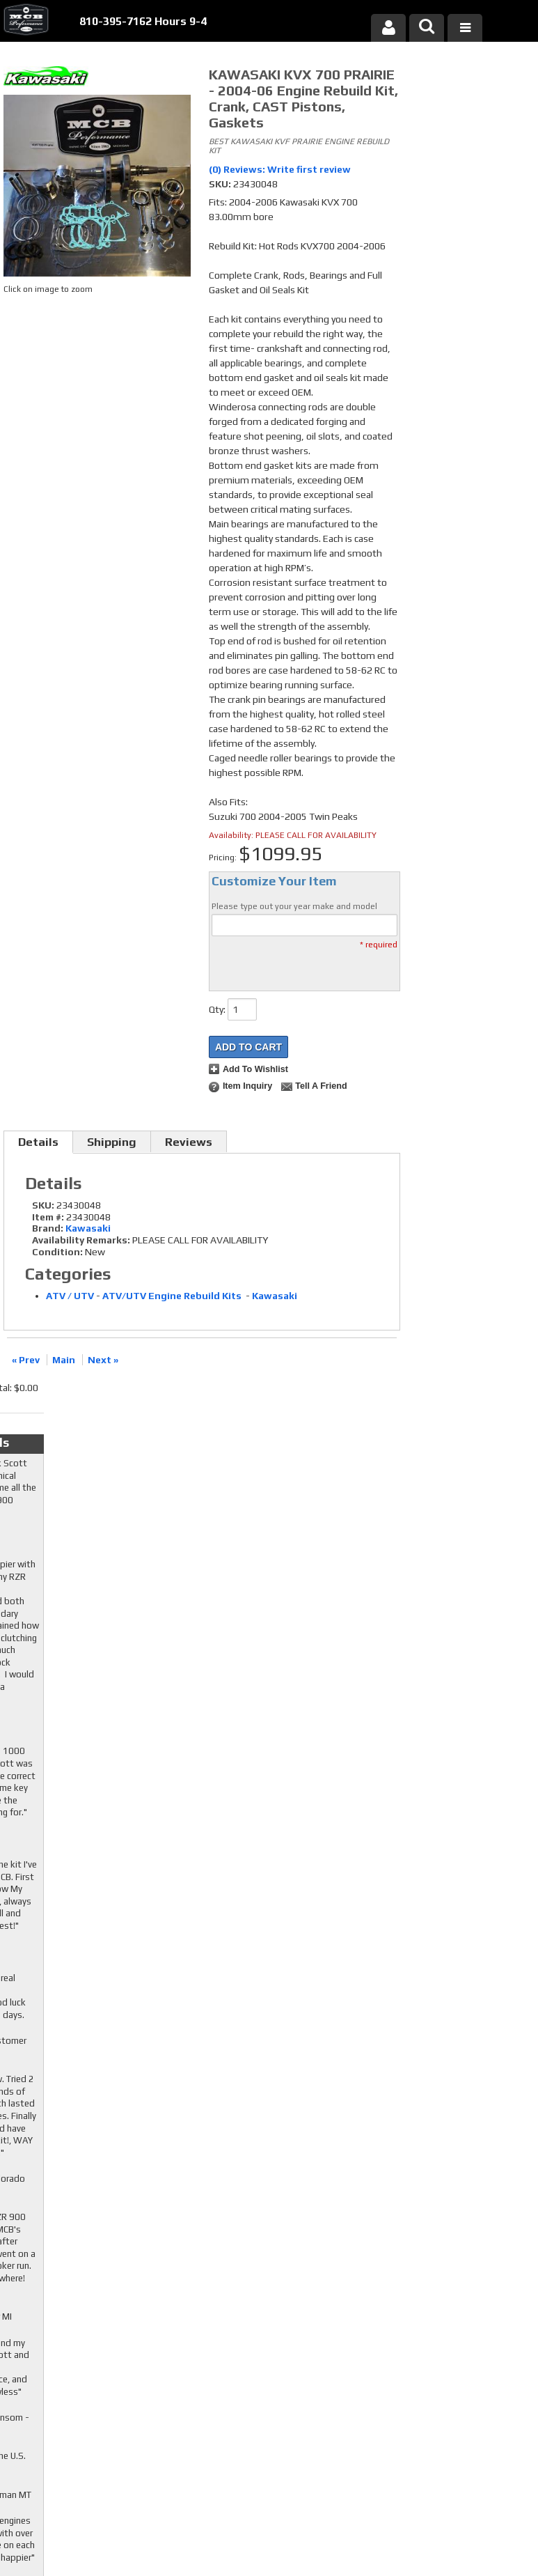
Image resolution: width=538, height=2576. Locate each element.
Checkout (434, 79)
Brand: (47, 1228)
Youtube (213, 2366)
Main (63, 1359)
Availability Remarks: (81, 1240)
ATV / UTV (70, 1295)
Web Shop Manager (402, 2529)
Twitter (213, 2353)
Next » (103, 1359)
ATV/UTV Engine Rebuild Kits (173, 1295)
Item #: (49, 1217)
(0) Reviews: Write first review (280, 169)
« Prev (26, 1359)
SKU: (221, 183)
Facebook (213, 2340)
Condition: (57, 1251)
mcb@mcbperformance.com (461, 2459)
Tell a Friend (321, 1086)
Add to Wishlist (255, 1069)
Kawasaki (88, 1228)
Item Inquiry (247, 1086)
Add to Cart (248, 1047)
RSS (205, 2379)
